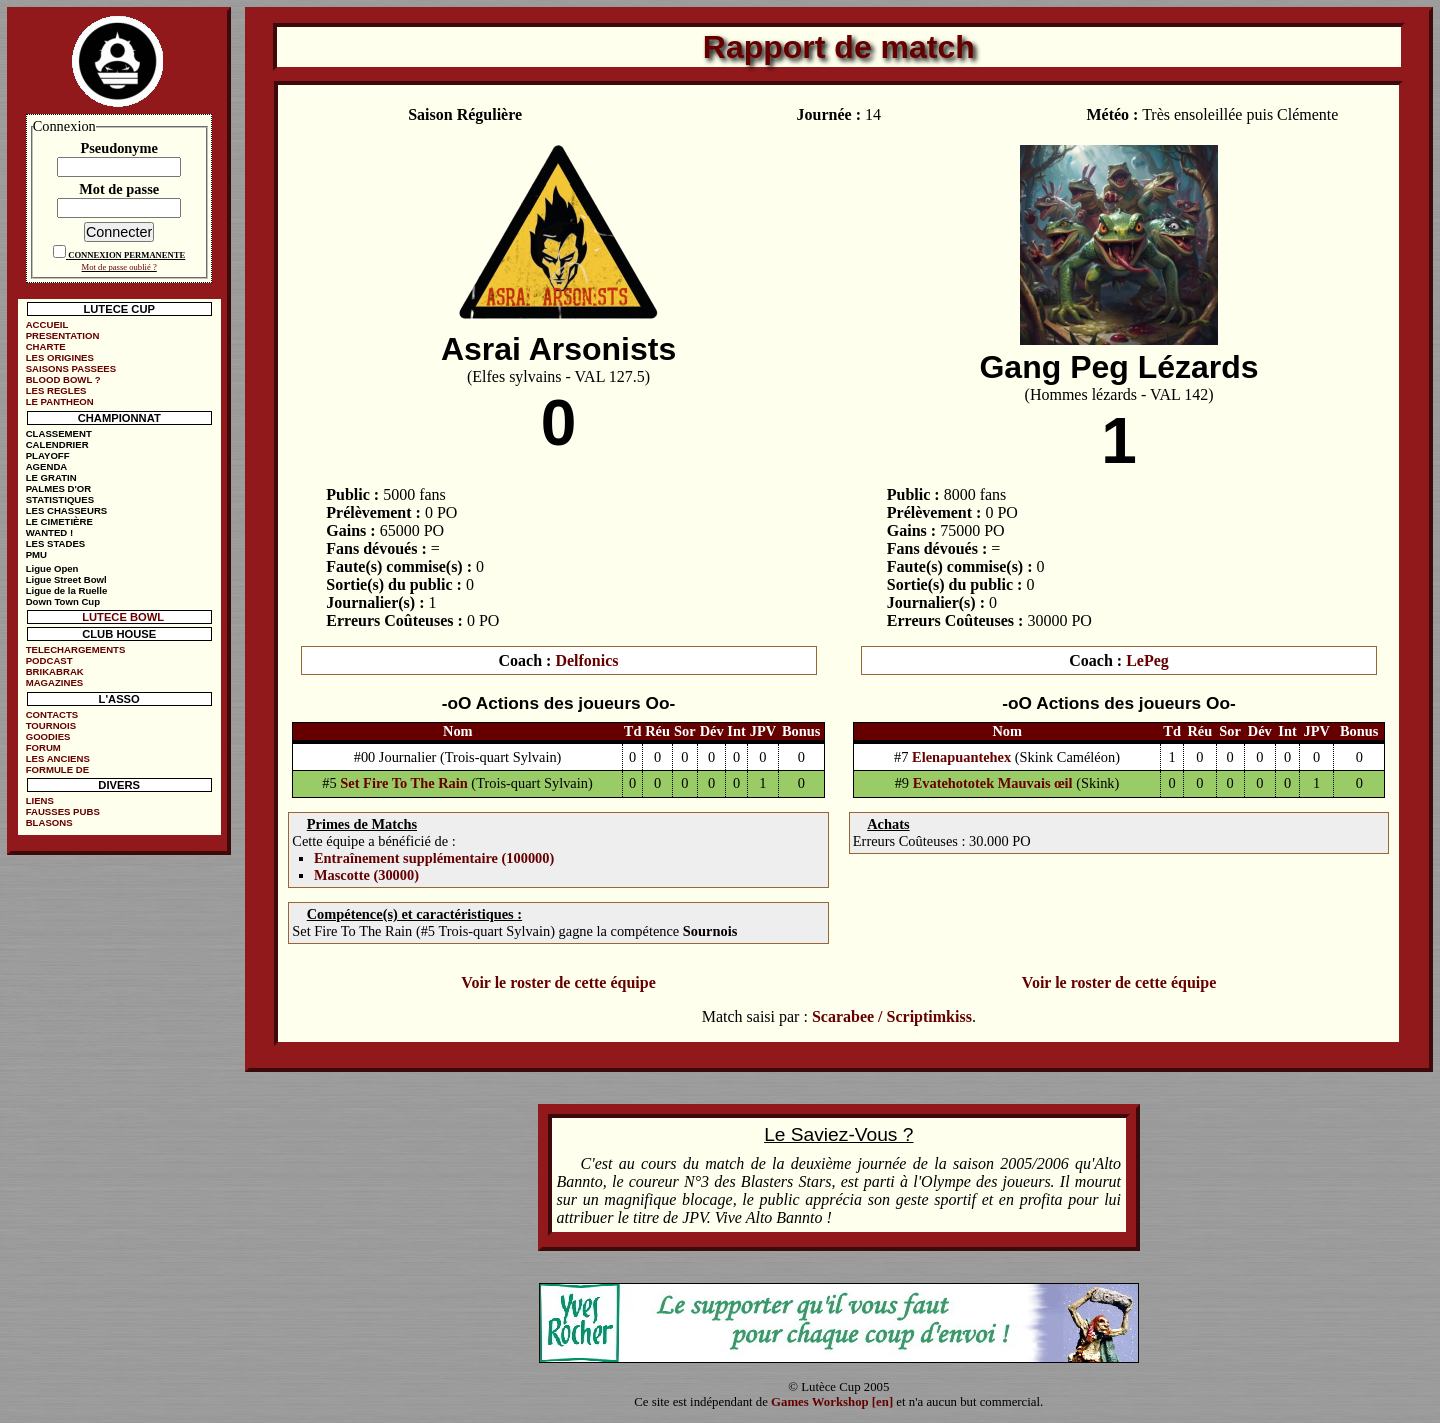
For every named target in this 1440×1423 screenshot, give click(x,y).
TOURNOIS (51, 725)
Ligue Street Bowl (66, 579)
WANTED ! (49, 532)
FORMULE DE (57, 769)
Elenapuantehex (961, 757)
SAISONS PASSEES (71, 368)
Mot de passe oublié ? (119, 267)
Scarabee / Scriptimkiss (892, 1016)
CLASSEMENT (59, 433)
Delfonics (586, 660)
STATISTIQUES (60, 499)
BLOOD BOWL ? (63, 379)
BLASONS (49, 822)
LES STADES (56, 543)
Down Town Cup (63, 601)
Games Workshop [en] (832, 1402)
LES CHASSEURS (67, 510)
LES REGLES (56, 390)
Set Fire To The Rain (403, 783)
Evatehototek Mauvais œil (993, 783)
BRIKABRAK (55, 671)
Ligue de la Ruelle (67, 590)
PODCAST (49, 660)
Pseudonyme (119, 148)
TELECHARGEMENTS (76, 649)
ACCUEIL (47, 324)
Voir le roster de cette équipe (558, 982)
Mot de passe (119, 189)
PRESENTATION (63, 335)
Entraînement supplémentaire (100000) (434, 858)
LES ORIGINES (60, 357)
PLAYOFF (48, 455)
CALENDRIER (57, 444)
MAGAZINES (55, 682)
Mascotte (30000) (366, 875)
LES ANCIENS (58, 758)
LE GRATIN (51, 477)
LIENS (40, 800)
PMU (36, 554)
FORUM (43, 747)
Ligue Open (52, 568)
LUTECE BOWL (123, 617)
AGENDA (47, 466)
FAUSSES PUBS (63, 811)
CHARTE (46, 346)
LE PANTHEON (60, 401)
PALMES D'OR (59, 488)
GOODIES (48, 736)
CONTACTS (52, 714)
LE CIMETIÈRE (59, 521)
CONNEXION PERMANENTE (126, 255)
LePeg (1147, 660)
